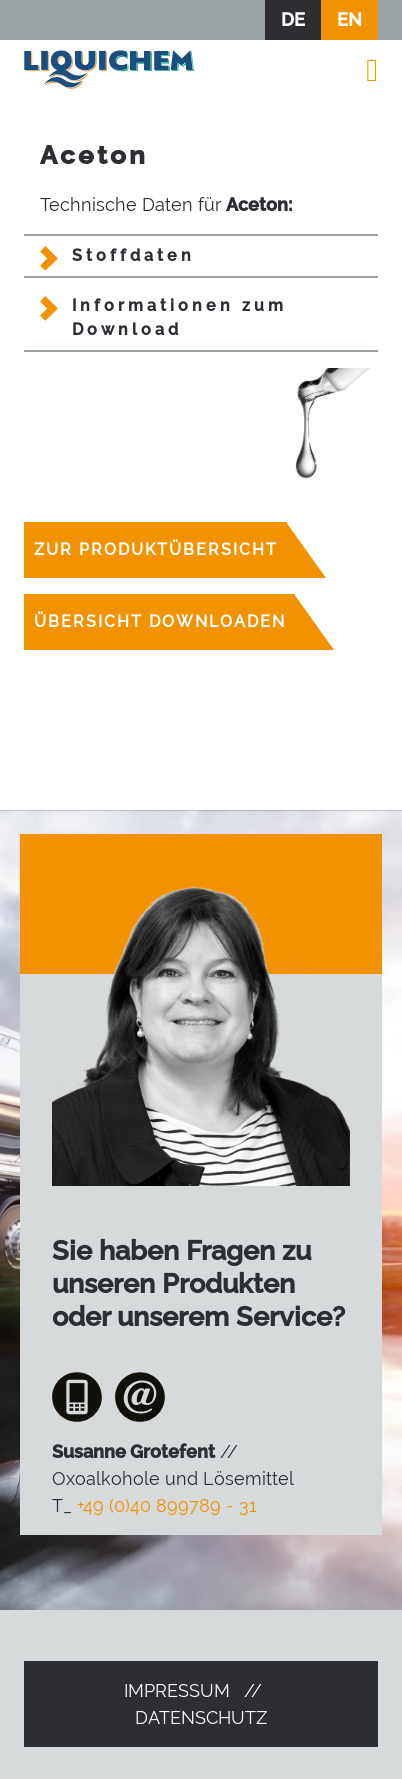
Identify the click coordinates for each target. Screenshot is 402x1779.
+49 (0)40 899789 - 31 (167, 1505)
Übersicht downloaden (160, 621)
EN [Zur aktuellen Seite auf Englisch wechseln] (349, 19)
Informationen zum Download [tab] (179, 317)
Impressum (177, 1690)
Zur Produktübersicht (156, 549)
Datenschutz (201, 1717)
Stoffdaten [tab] (133, 255)
